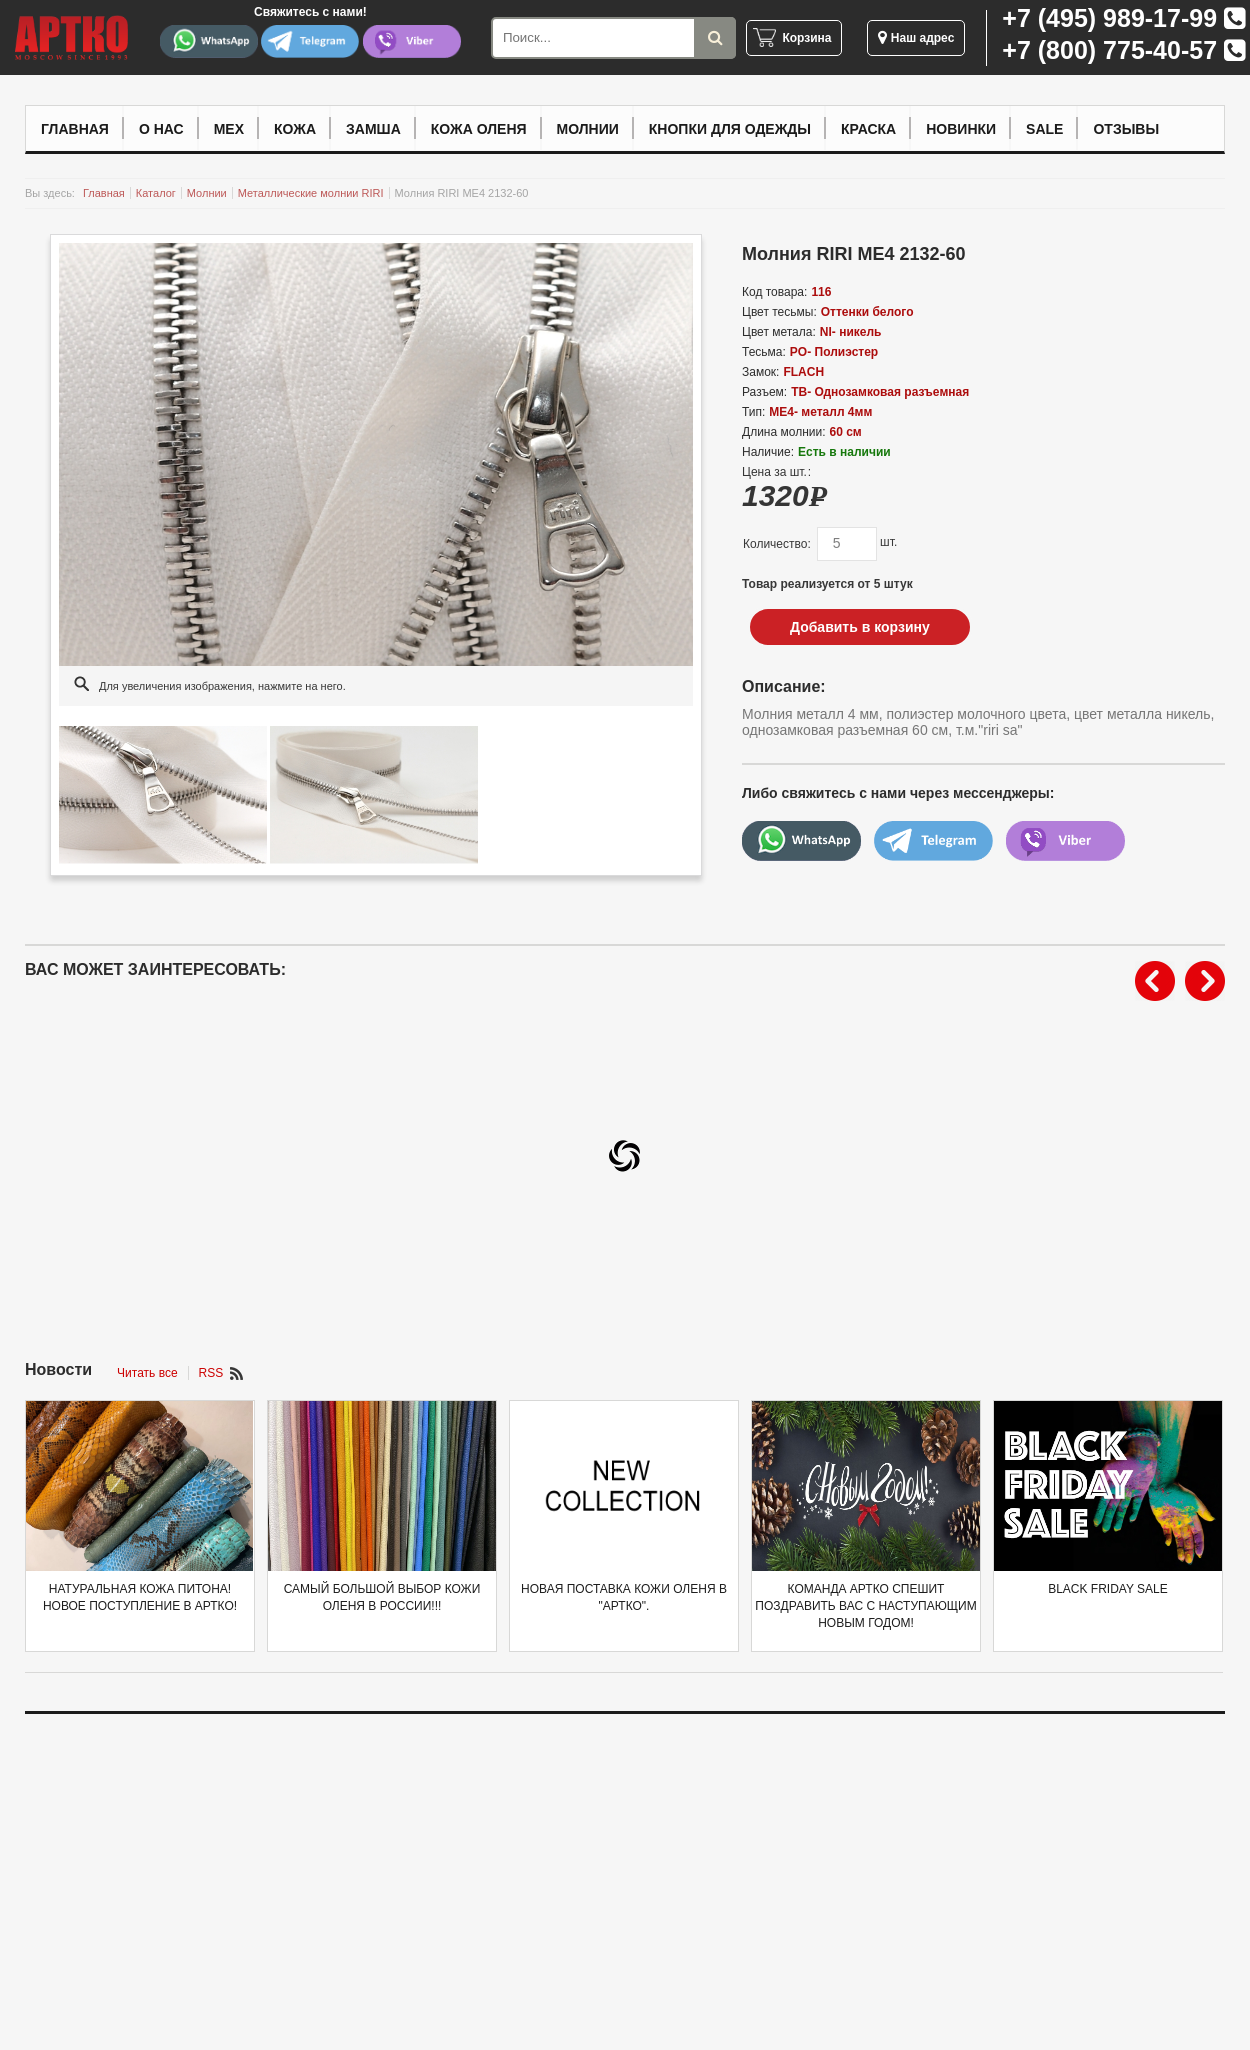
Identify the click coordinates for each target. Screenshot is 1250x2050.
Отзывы (1126, 129)
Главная (75, 129)
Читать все (147, 1373)
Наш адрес (916, 38)
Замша (373, 129)
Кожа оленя (479, 129)
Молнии (588, 129)
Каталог (156, 193)
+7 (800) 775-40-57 (1109, 50)
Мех (229, 129)
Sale (1044, 129)
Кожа (295, 129)
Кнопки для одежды (730, 129)
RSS (211, 1373)
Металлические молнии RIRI (311, 193)
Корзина (806, 38)
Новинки (961, 129)
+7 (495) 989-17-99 (1109, 18)
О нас (161, 129)
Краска (868, 129)
